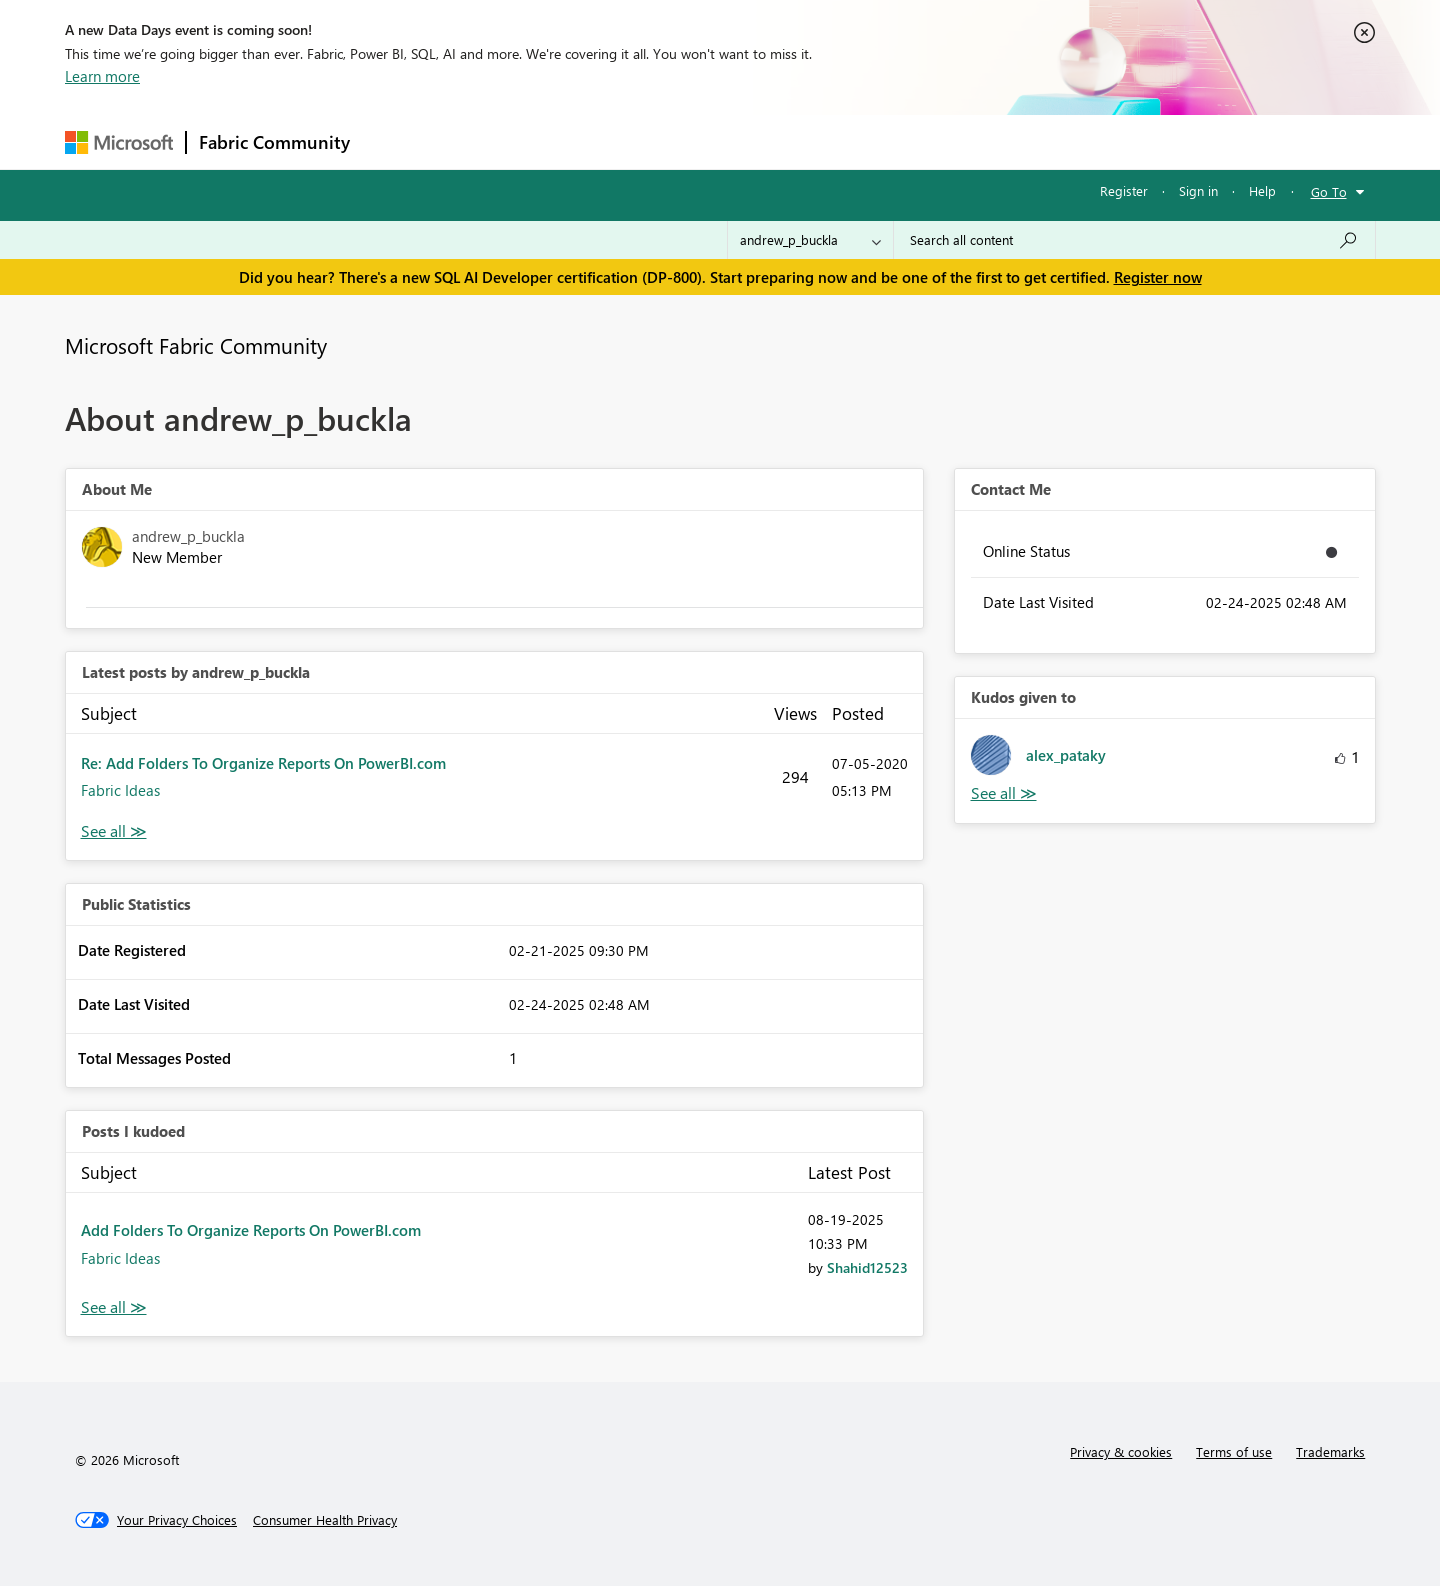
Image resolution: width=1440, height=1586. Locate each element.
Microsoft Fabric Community (196, 345)
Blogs (744, 141)
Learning (821, 141)
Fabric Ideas (120, 790)
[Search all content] (1134, 240)
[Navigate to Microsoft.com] (119, 142)
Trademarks (1330, 1451)
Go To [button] (1329, 191)
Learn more (102, 76)
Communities (654, 141)
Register (1124, 190)
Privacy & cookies (1121, 1451)
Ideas (565, 141)
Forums (395, 141)
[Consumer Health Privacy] (325, 1520)
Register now (1158, 277)
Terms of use (1234, 1451)
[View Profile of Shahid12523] (867, 1267)
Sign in (1198, 190)
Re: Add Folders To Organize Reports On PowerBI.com (263, 763)
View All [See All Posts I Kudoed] (114, 1307)
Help (1262, 190)
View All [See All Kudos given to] (1004, 793)
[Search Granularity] (810, 240)
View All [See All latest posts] (114, 831)
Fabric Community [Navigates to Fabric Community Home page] (274, 142)
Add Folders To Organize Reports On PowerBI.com (251, 1230)
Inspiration (483, 141)
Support (905, 141)
